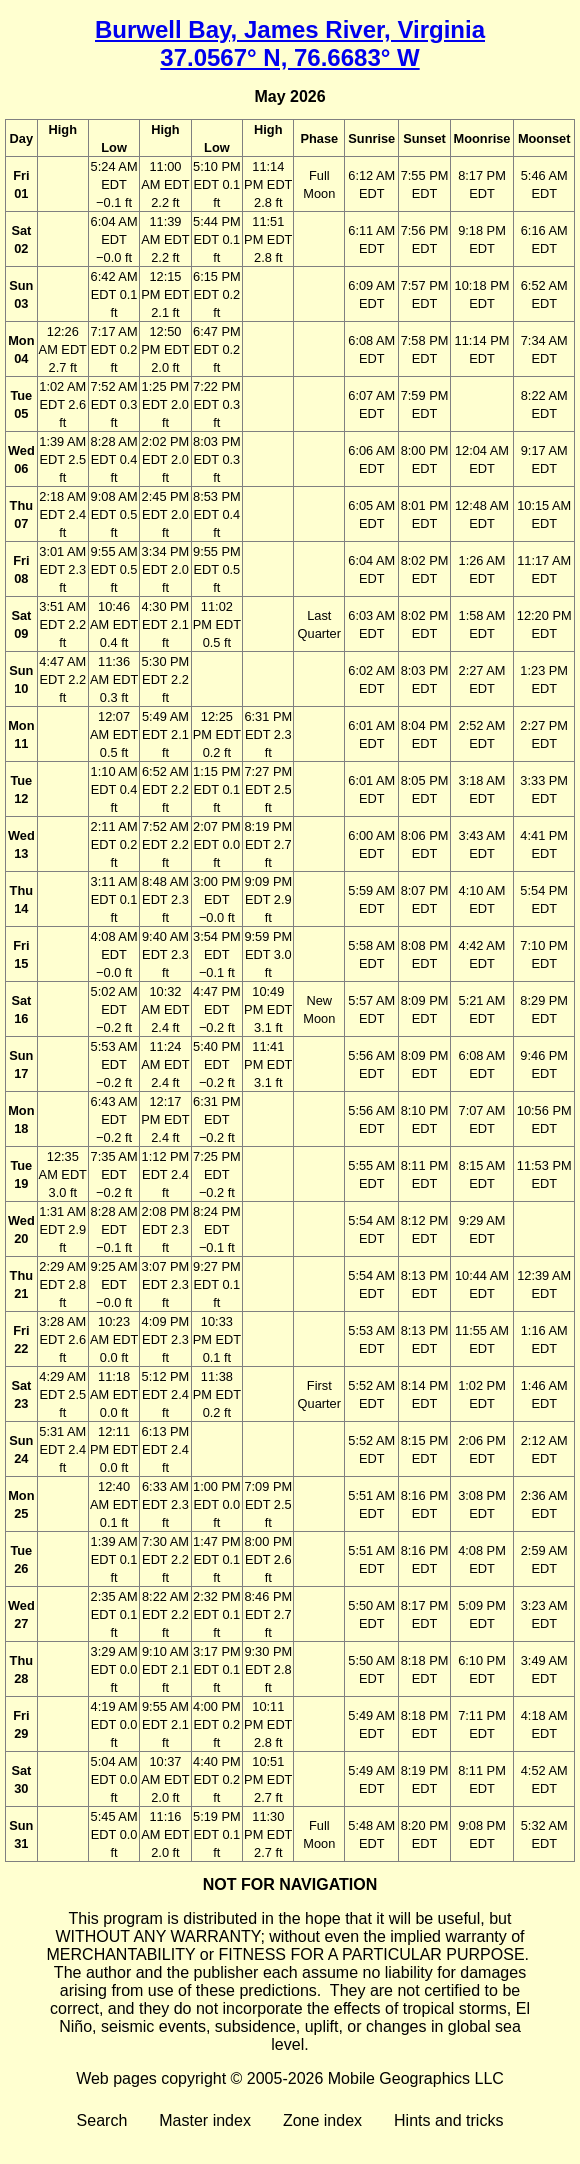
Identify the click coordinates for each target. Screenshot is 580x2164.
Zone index (322, 2120)
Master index (205, 2120)
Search (102, 2120)
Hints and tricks (448, 2120)
